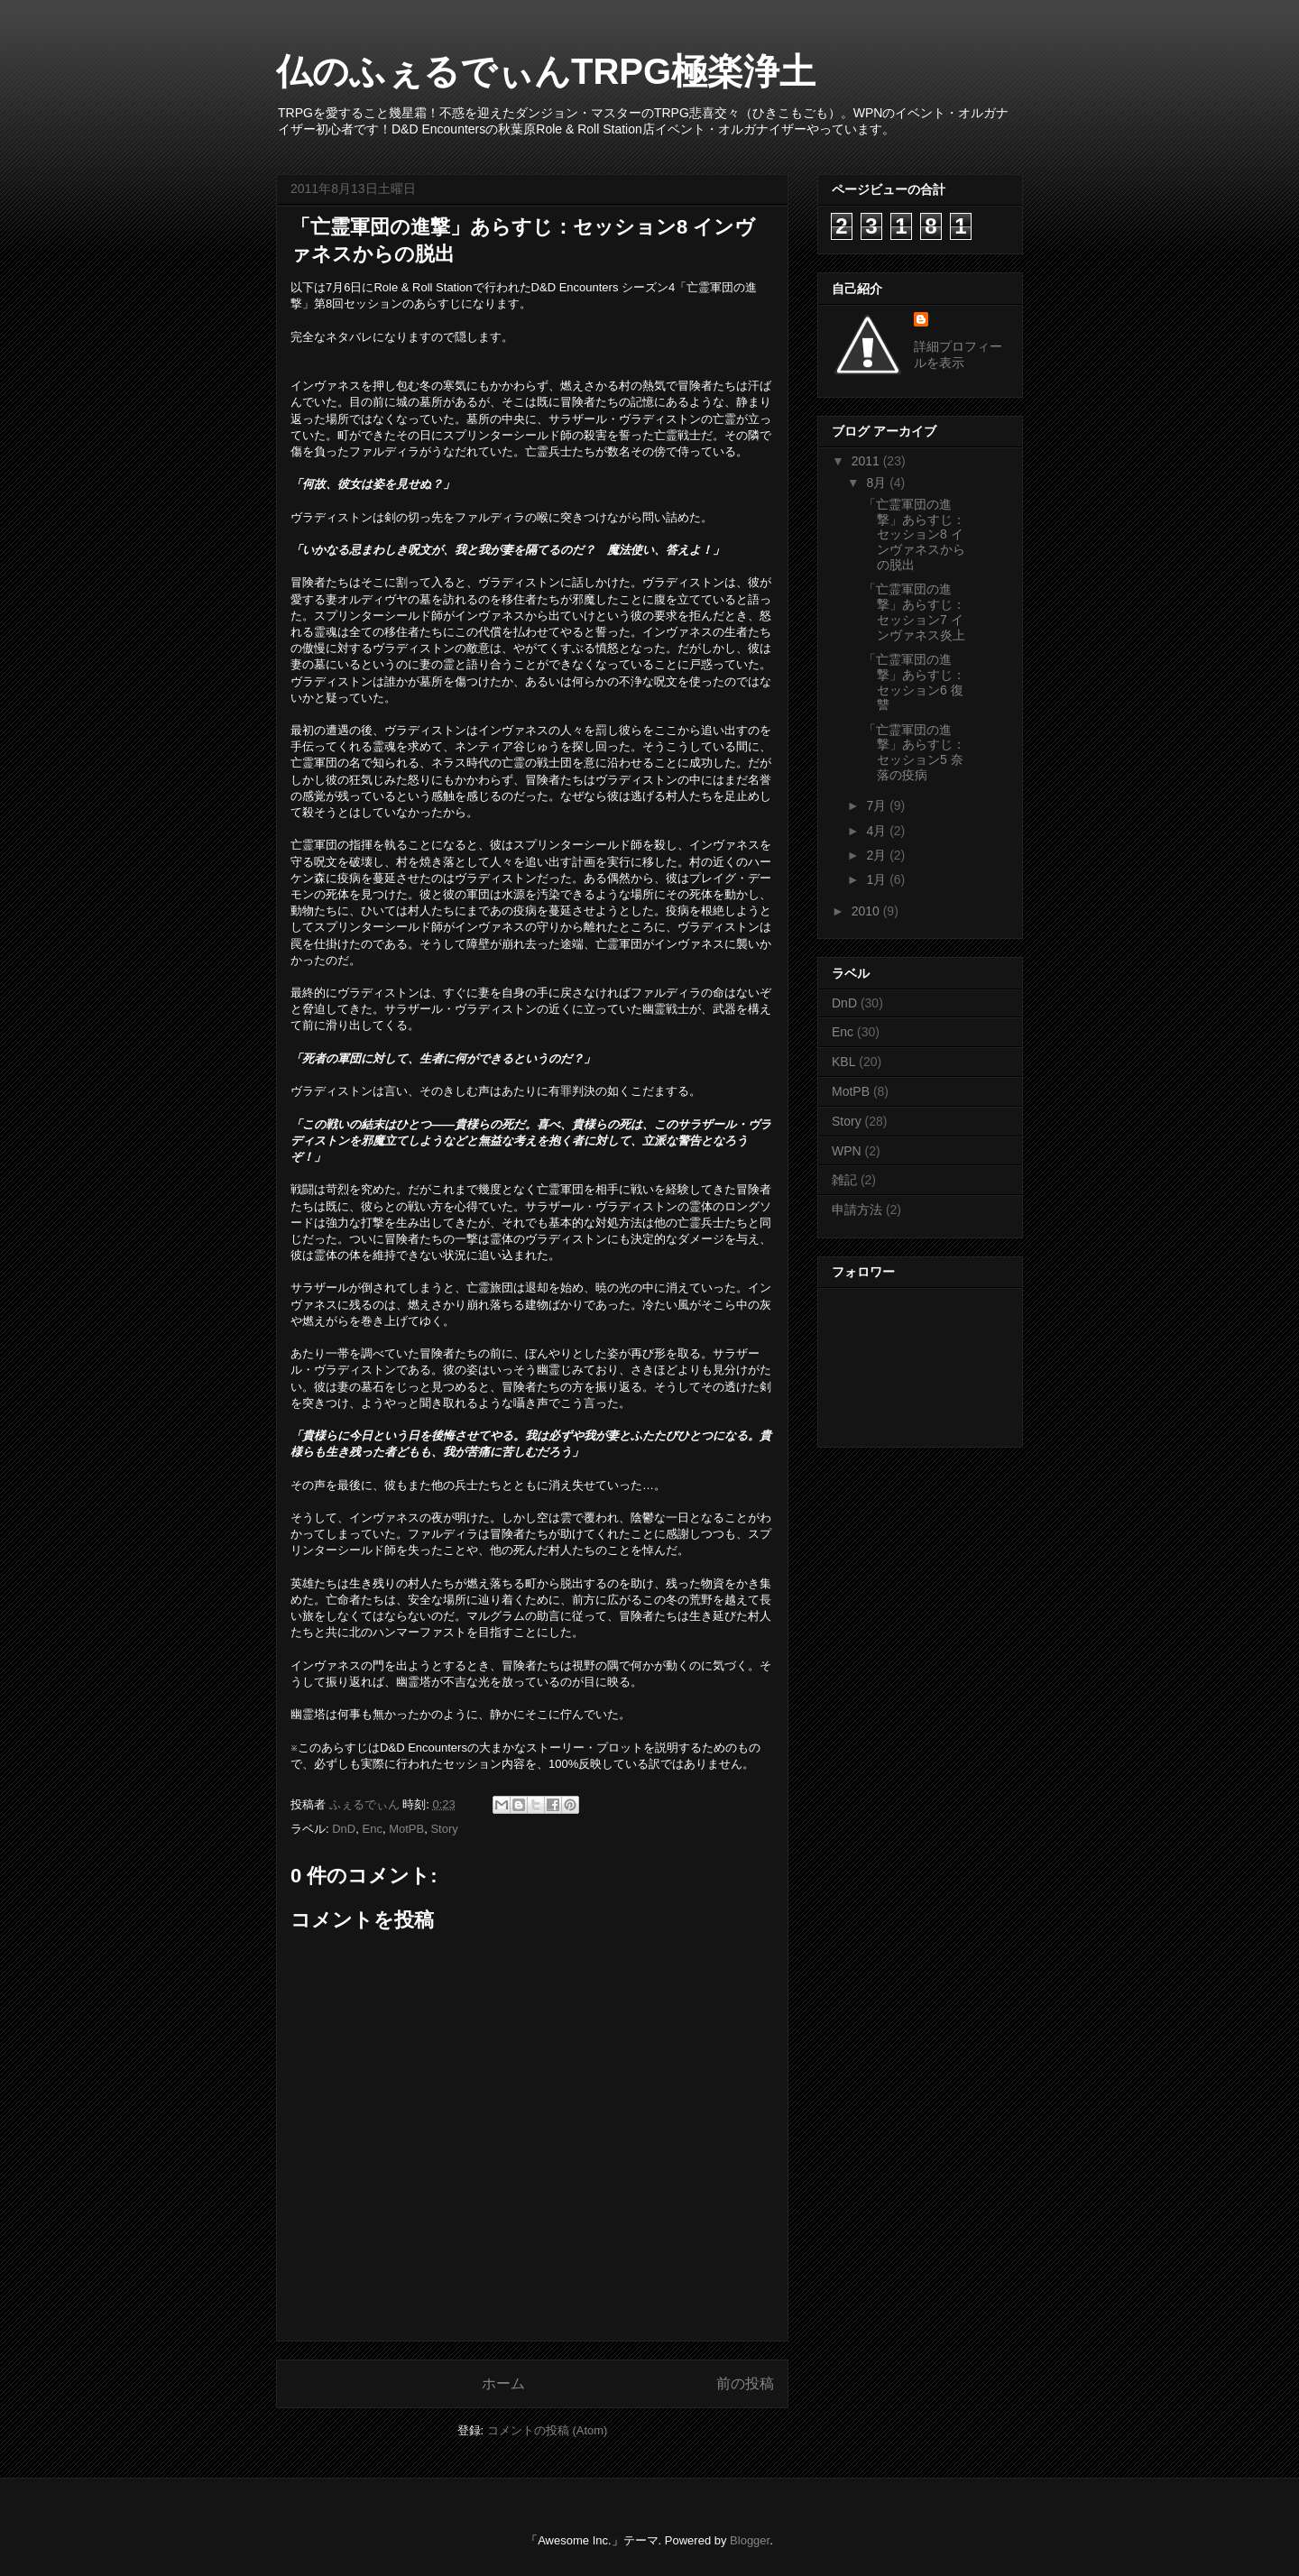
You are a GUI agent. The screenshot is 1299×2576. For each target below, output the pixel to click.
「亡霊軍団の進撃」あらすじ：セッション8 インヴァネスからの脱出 (914, 534)
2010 (867, 911)
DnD (343, 1828)
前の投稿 (745, 2383)
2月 (877, 855)
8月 (877, 482)
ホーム (503, 2383)
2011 (867, 461)
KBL (843, 1061)
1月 (877, 879)
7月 (877, 805)
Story (443, 1828)
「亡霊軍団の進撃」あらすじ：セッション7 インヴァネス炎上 (914, 611)
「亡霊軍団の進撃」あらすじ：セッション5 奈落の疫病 (914, 752)
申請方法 (857, 1209)
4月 (877, 830)
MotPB (406, 1828)
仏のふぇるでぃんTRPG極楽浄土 (545, 71)
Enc (372, 1828)
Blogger (749, 2540)
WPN (846, 1151)
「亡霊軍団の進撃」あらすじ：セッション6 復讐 (914, 682)
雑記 (844, 1180)
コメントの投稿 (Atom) (547, 2430)
